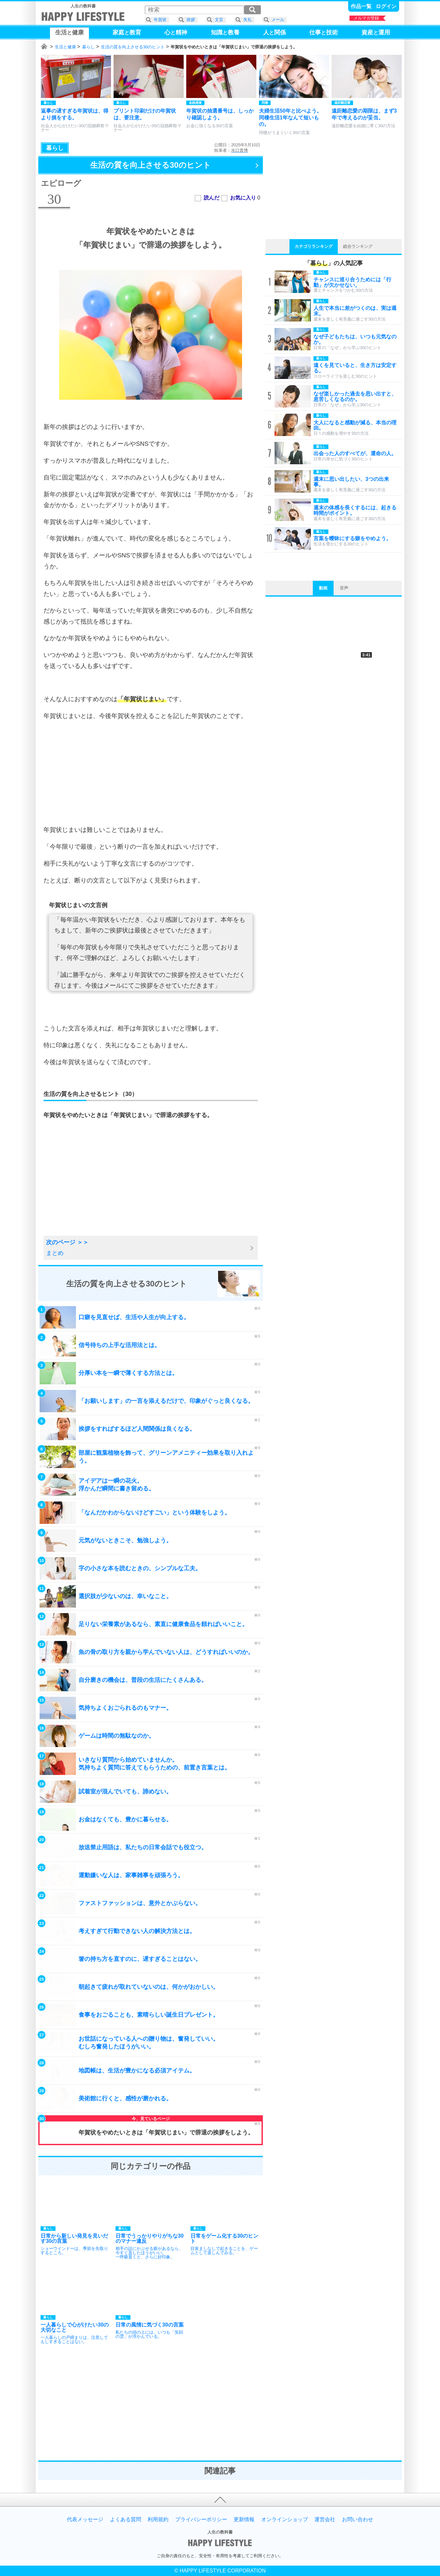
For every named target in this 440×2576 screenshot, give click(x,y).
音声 (344, 588)
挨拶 (191, 19)
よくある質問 (125, 2519)
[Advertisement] (150, 772)
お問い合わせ (357, 2519)
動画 (323, 588)
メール (278, 19)
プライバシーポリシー (201, 2519)
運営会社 (324, 2519)
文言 (219, 19)
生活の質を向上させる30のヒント (133, 46)
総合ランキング (358, 246)
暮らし (88, 46)
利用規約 (158, 2519)
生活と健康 (65, 46)
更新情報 (244, 2519)
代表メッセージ (85, 2519)
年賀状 (160, 19)
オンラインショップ (284, 2519)
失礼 (247, 19)
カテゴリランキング (314, 246)
